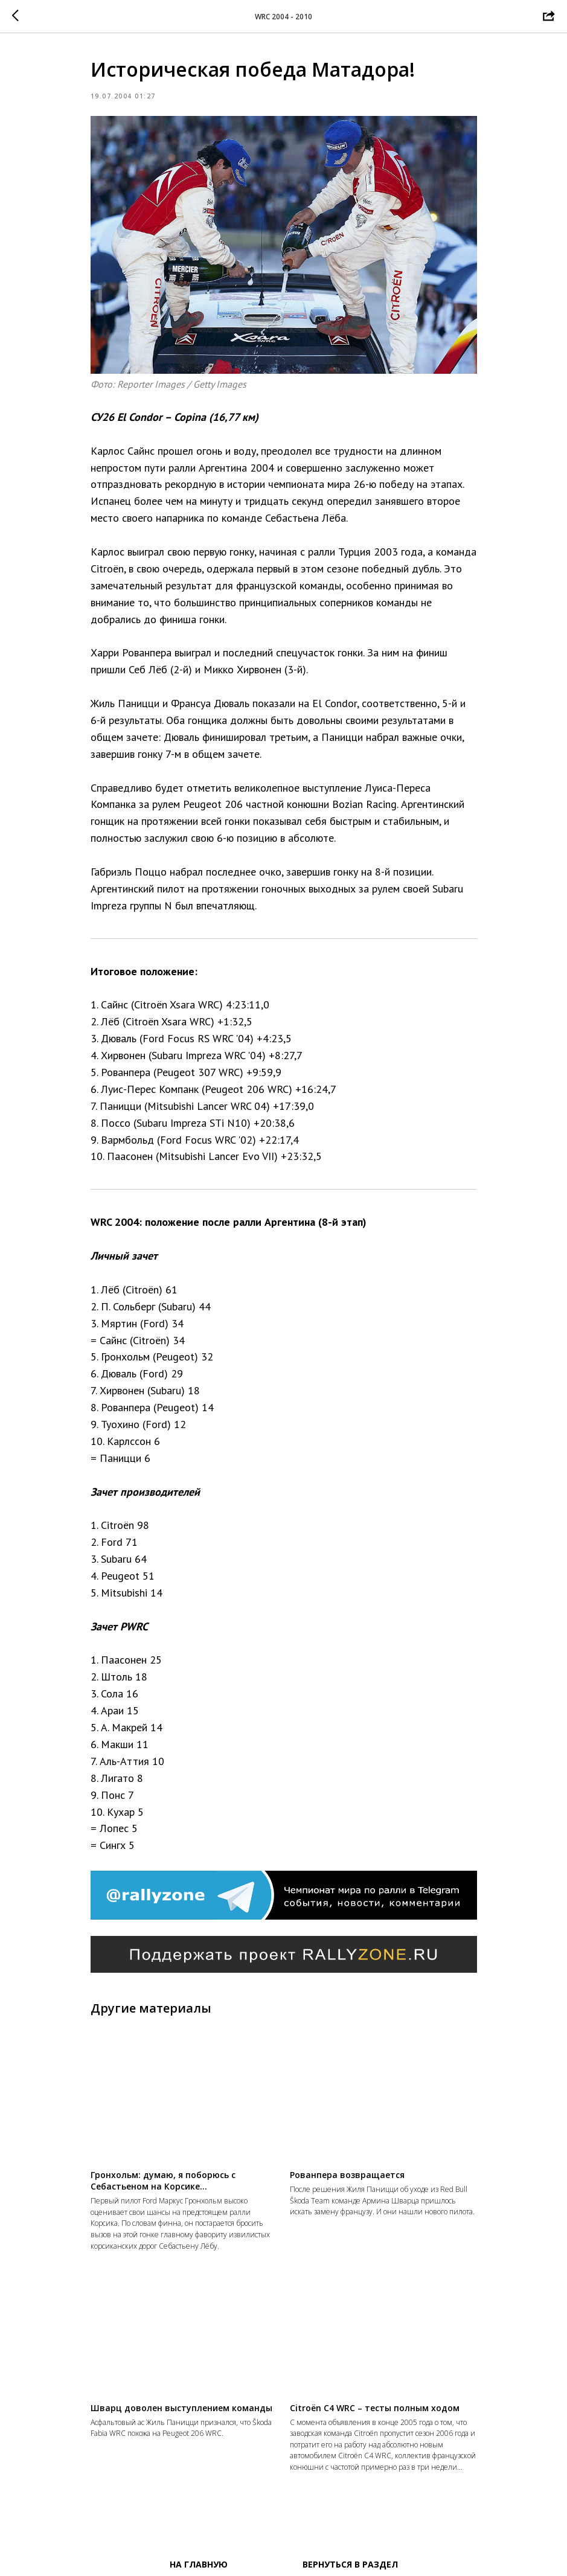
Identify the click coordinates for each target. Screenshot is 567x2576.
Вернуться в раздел (350, 2564)
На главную (199, 2564)
